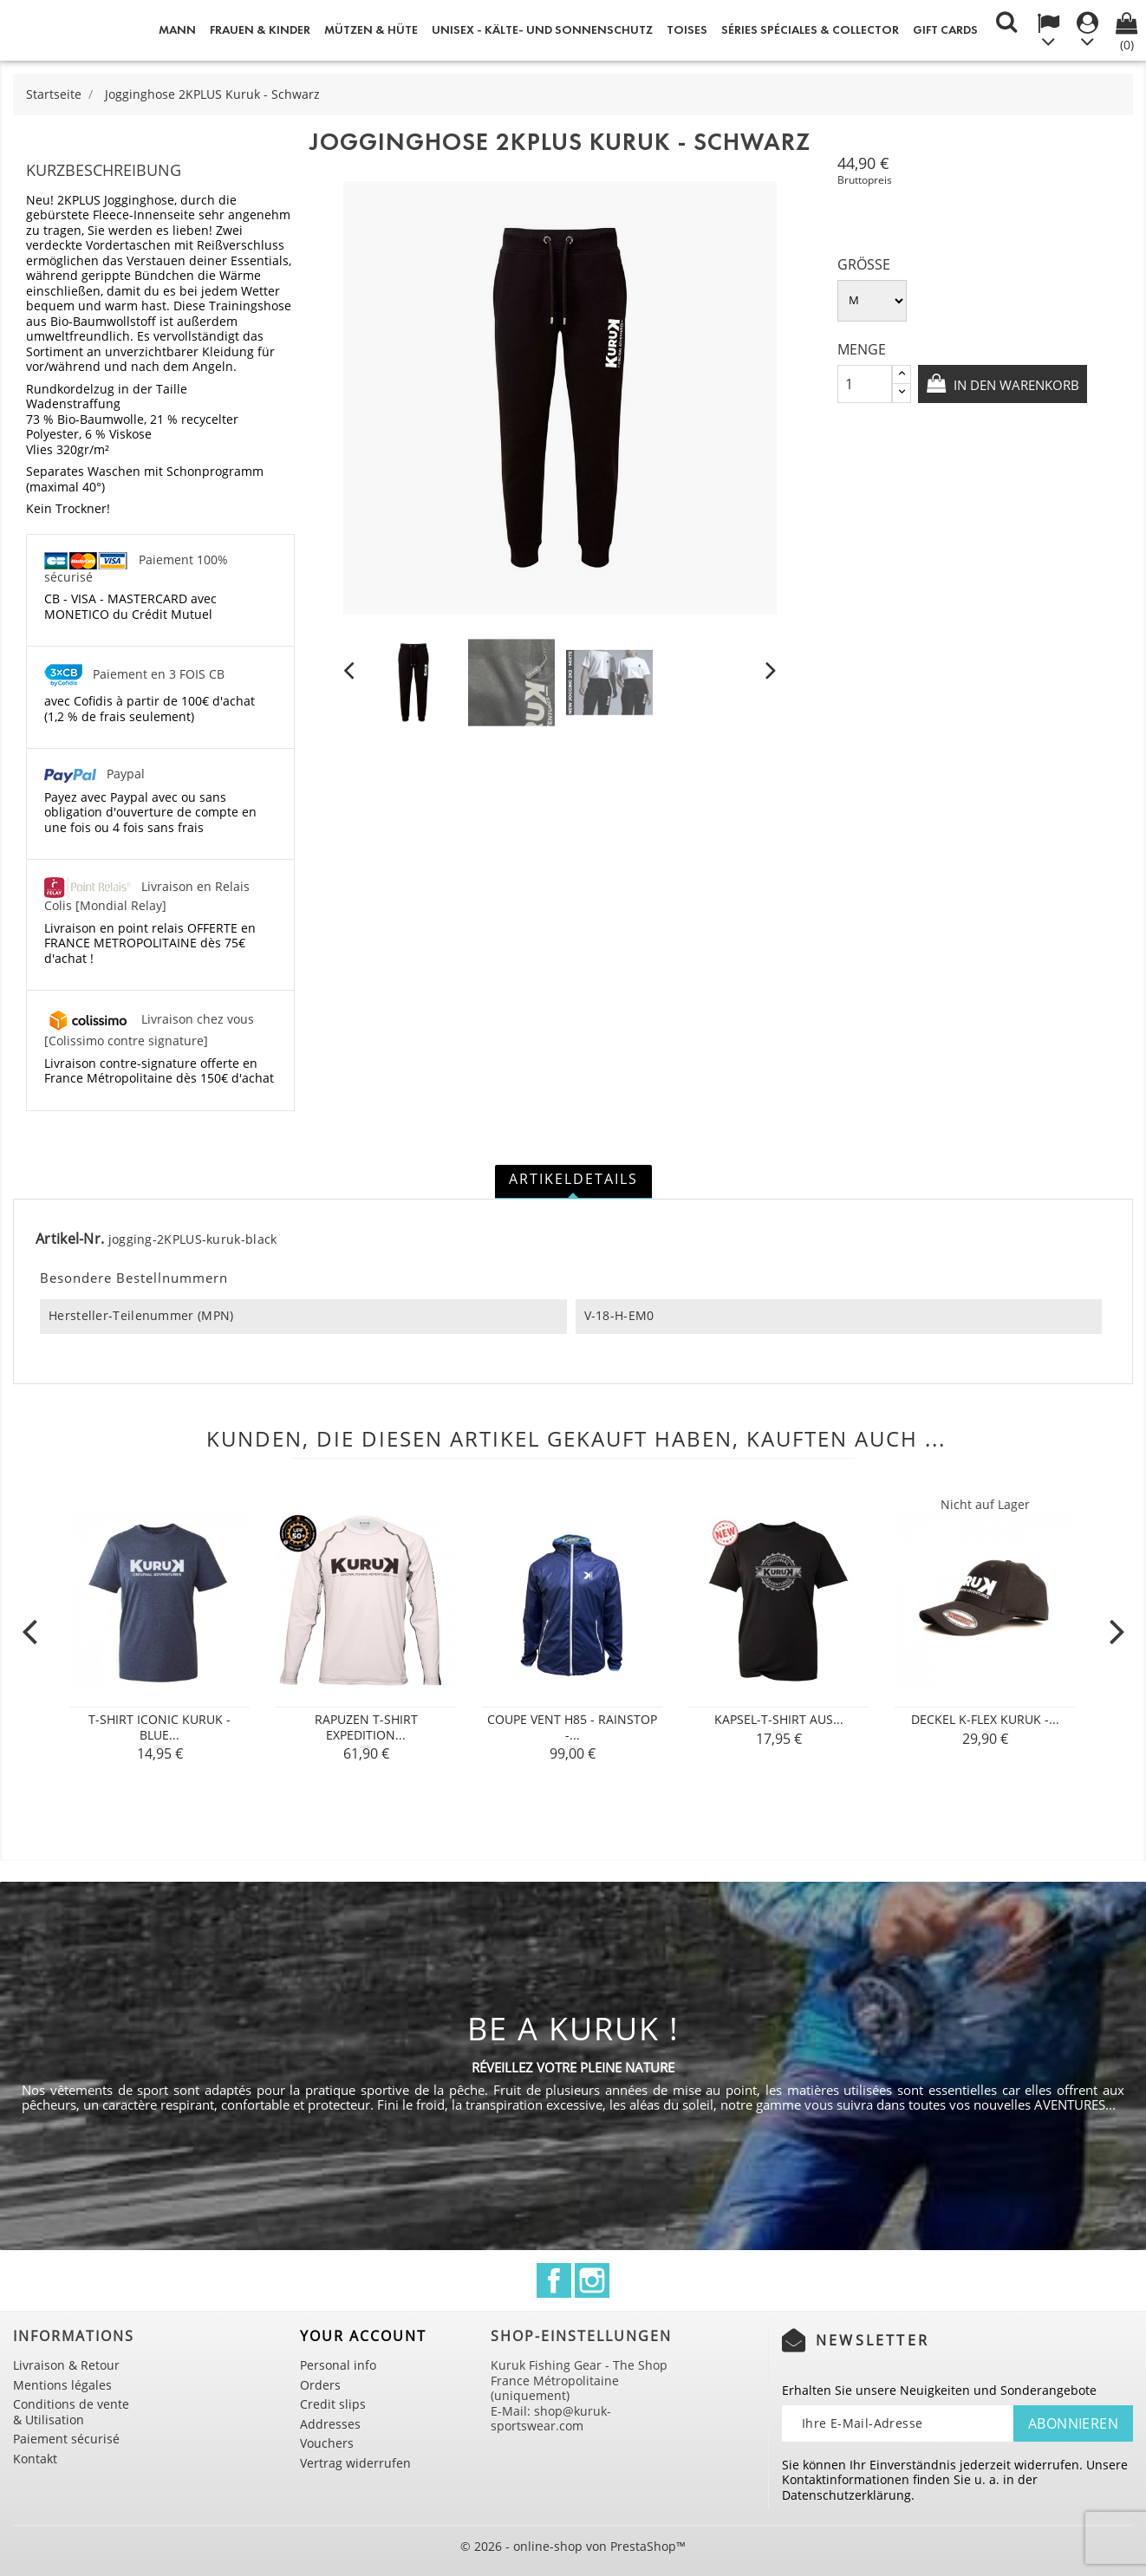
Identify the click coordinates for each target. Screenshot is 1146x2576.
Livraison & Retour (66, 2365)
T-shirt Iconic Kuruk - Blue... (159, 1727)
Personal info (338, 2365)
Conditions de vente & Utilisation (71, 2412)
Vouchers (327, 2443)
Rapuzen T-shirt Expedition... (366, 1727)
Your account (363, 2335)
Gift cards (945, 30)
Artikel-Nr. (70, 1239)
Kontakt (35, 2458)
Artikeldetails (573, 1178)
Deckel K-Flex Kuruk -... (985, 1719)
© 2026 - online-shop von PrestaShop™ (573, 2546)
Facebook (554, 2280)
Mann (177, 30)
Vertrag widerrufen (355, 2463)
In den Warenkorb (939, 429)
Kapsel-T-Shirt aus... (778, 1719)
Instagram (592, 2280)
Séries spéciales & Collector (810, 30)
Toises (687, 30)
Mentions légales (62, 2385)
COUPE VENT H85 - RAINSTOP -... (572, 1727)
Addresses (330, 2424)
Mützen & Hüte (371, 30)
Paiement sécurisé (66, 2438)
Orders (320, 2385)
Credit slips (333, 2404)
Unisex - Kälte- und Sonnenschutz (542, 30)
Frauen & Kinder (260, 30)
